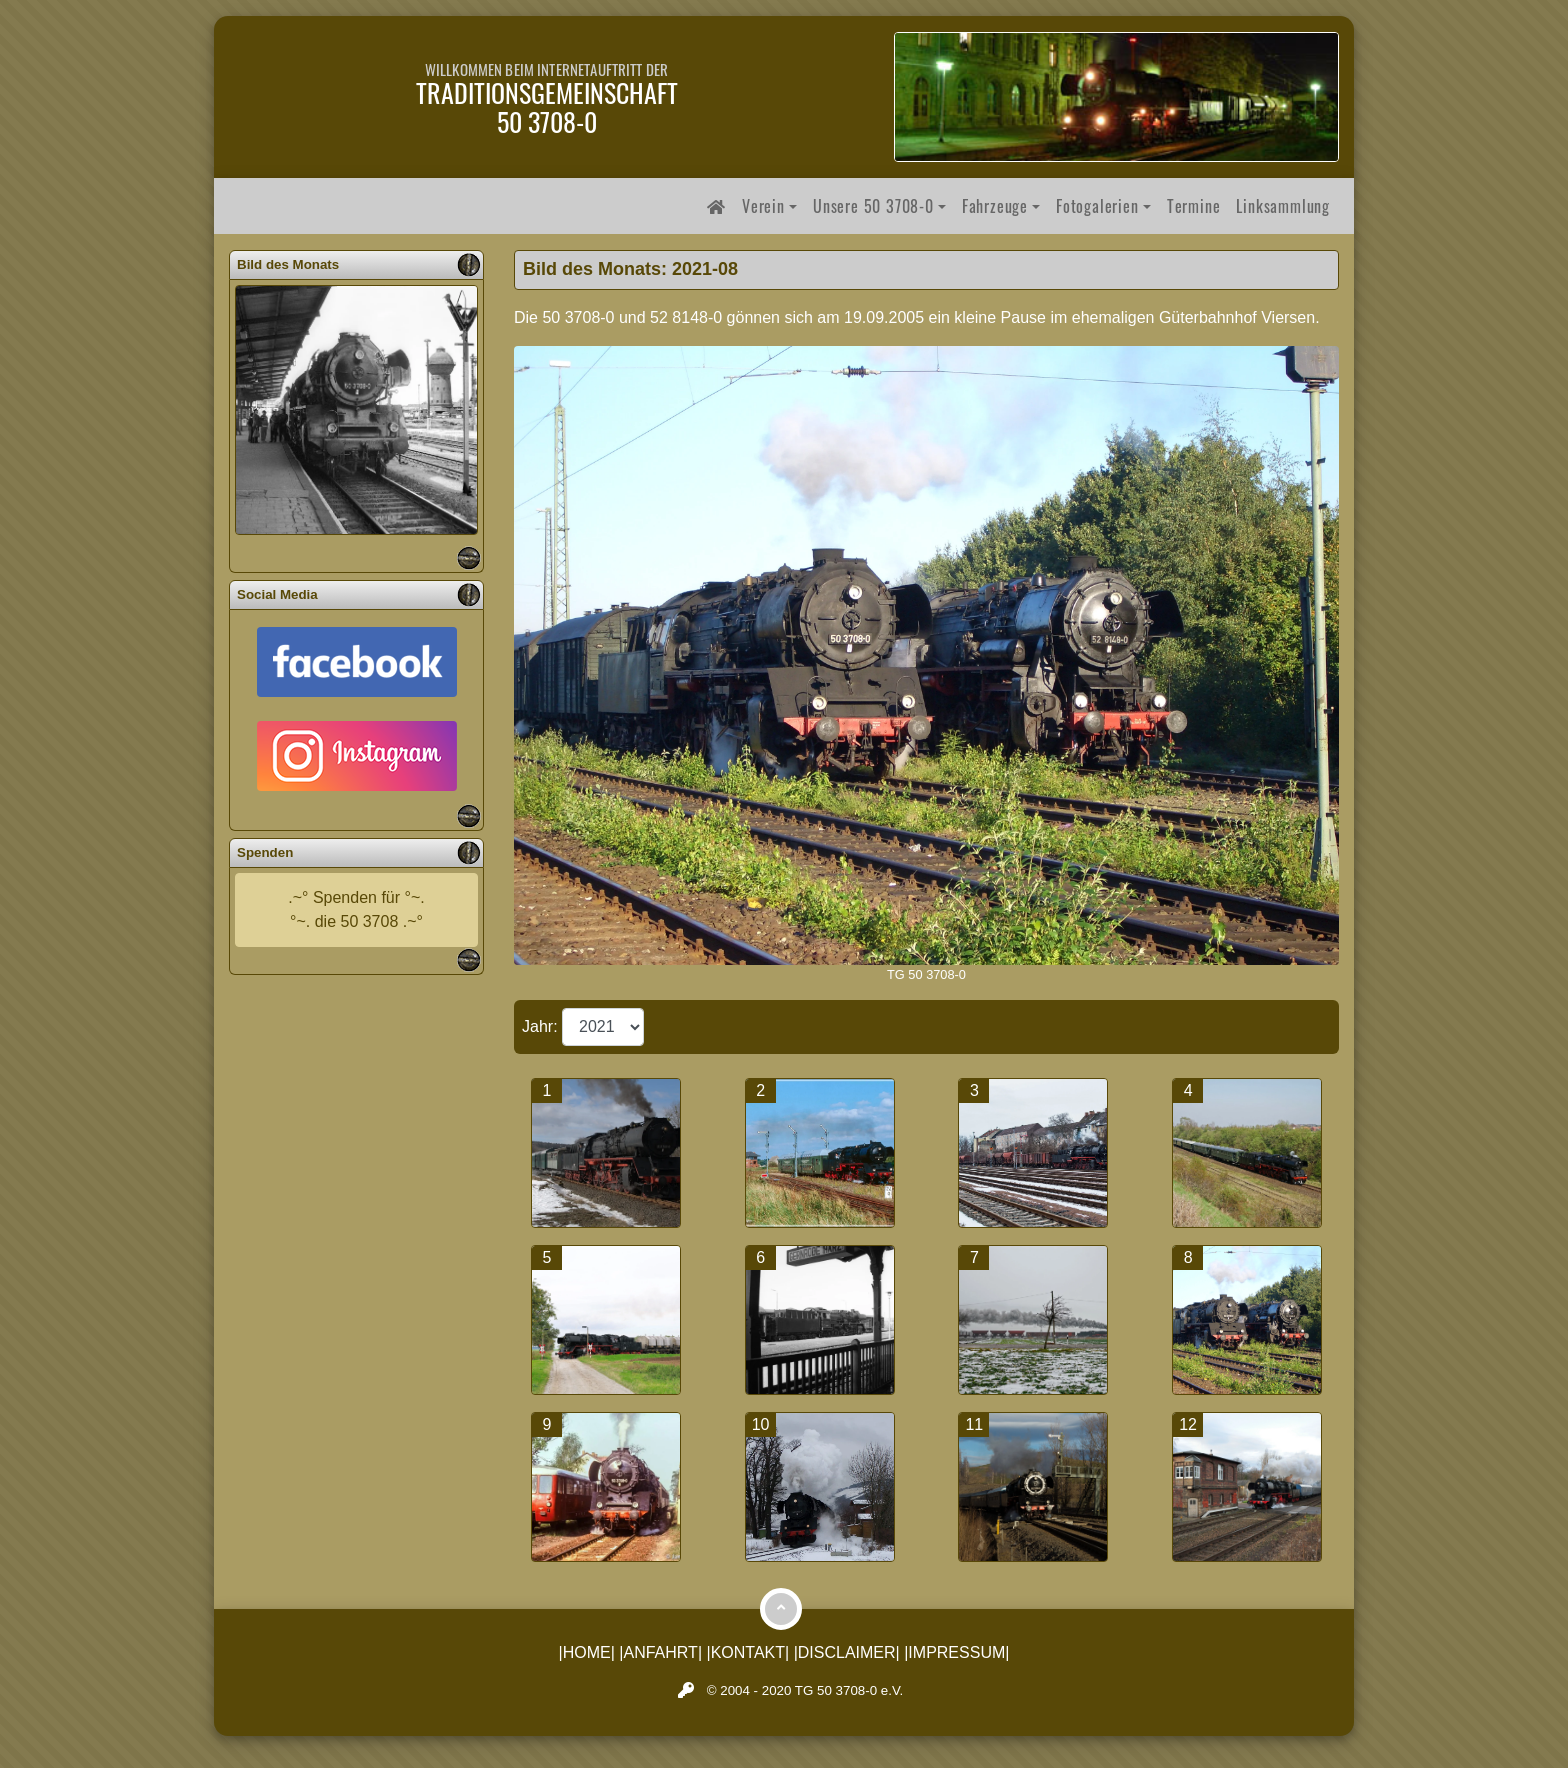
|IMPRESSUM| (956, 1652)
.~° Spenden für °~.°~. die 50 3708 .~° (356, 909)
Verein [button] (763, 206)
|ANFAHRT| (660, 1652)
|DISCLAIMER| (847, 1652)
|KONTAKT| (748, 1652)
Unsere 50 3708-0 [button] (873, 206)
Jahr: (542, 1026)
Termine (1194, 206)
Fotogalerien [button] (1097, 206)
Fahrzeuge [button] (995, 206)
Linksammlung (1283, 206)
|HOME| (587, 1652)
